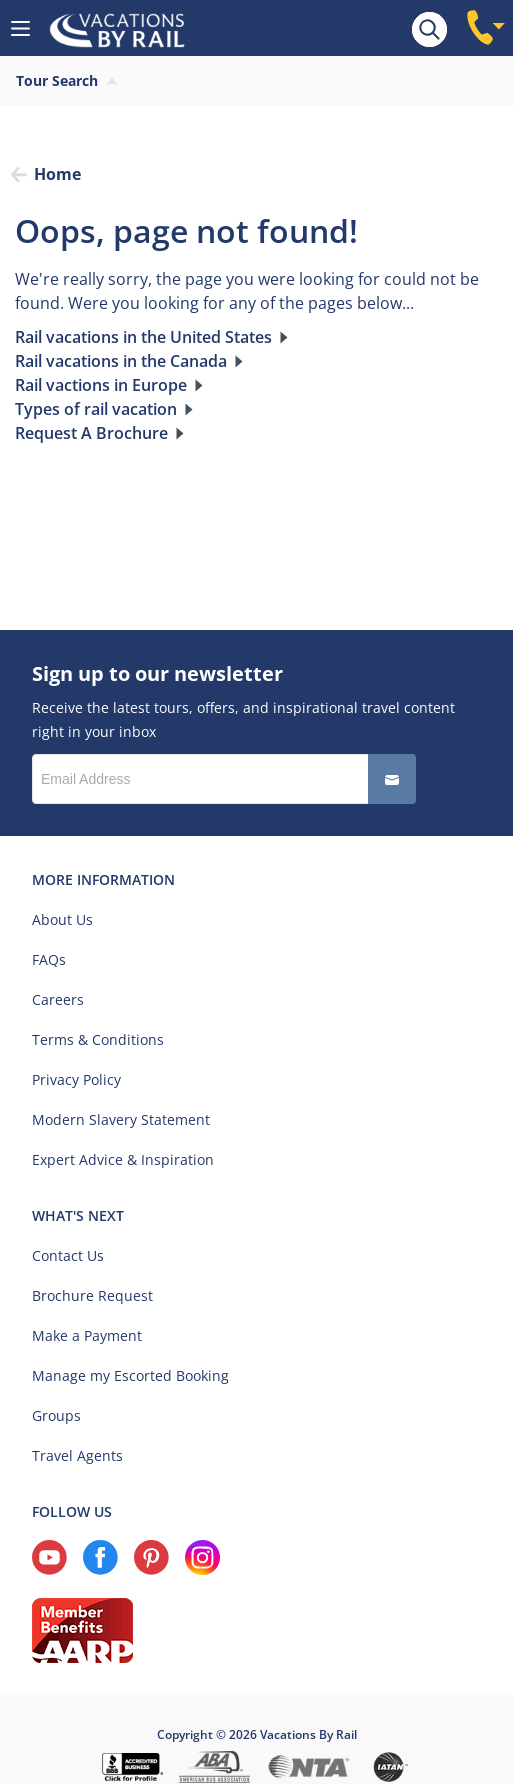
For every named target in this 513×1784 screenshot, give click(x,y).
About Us (62, 919)
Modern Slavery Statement (121, 1119)
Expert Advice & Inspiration (123, 1159)
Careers (58, 999)
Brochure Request (92, 1295)
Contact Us (68, 1255)
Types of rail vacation (96, 409)
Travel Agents (77, 1455)
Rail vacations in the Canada (121, 361)
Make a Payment (87, 1335)
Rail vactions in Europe (101, 385)
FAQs (49, 959)
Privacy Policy (76, 1079)
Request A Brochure (91, 433)
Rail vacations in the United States (143, 337)
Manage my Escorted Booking (130, 1375)
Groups (56, 1415)
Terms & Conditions (98, 1039)
